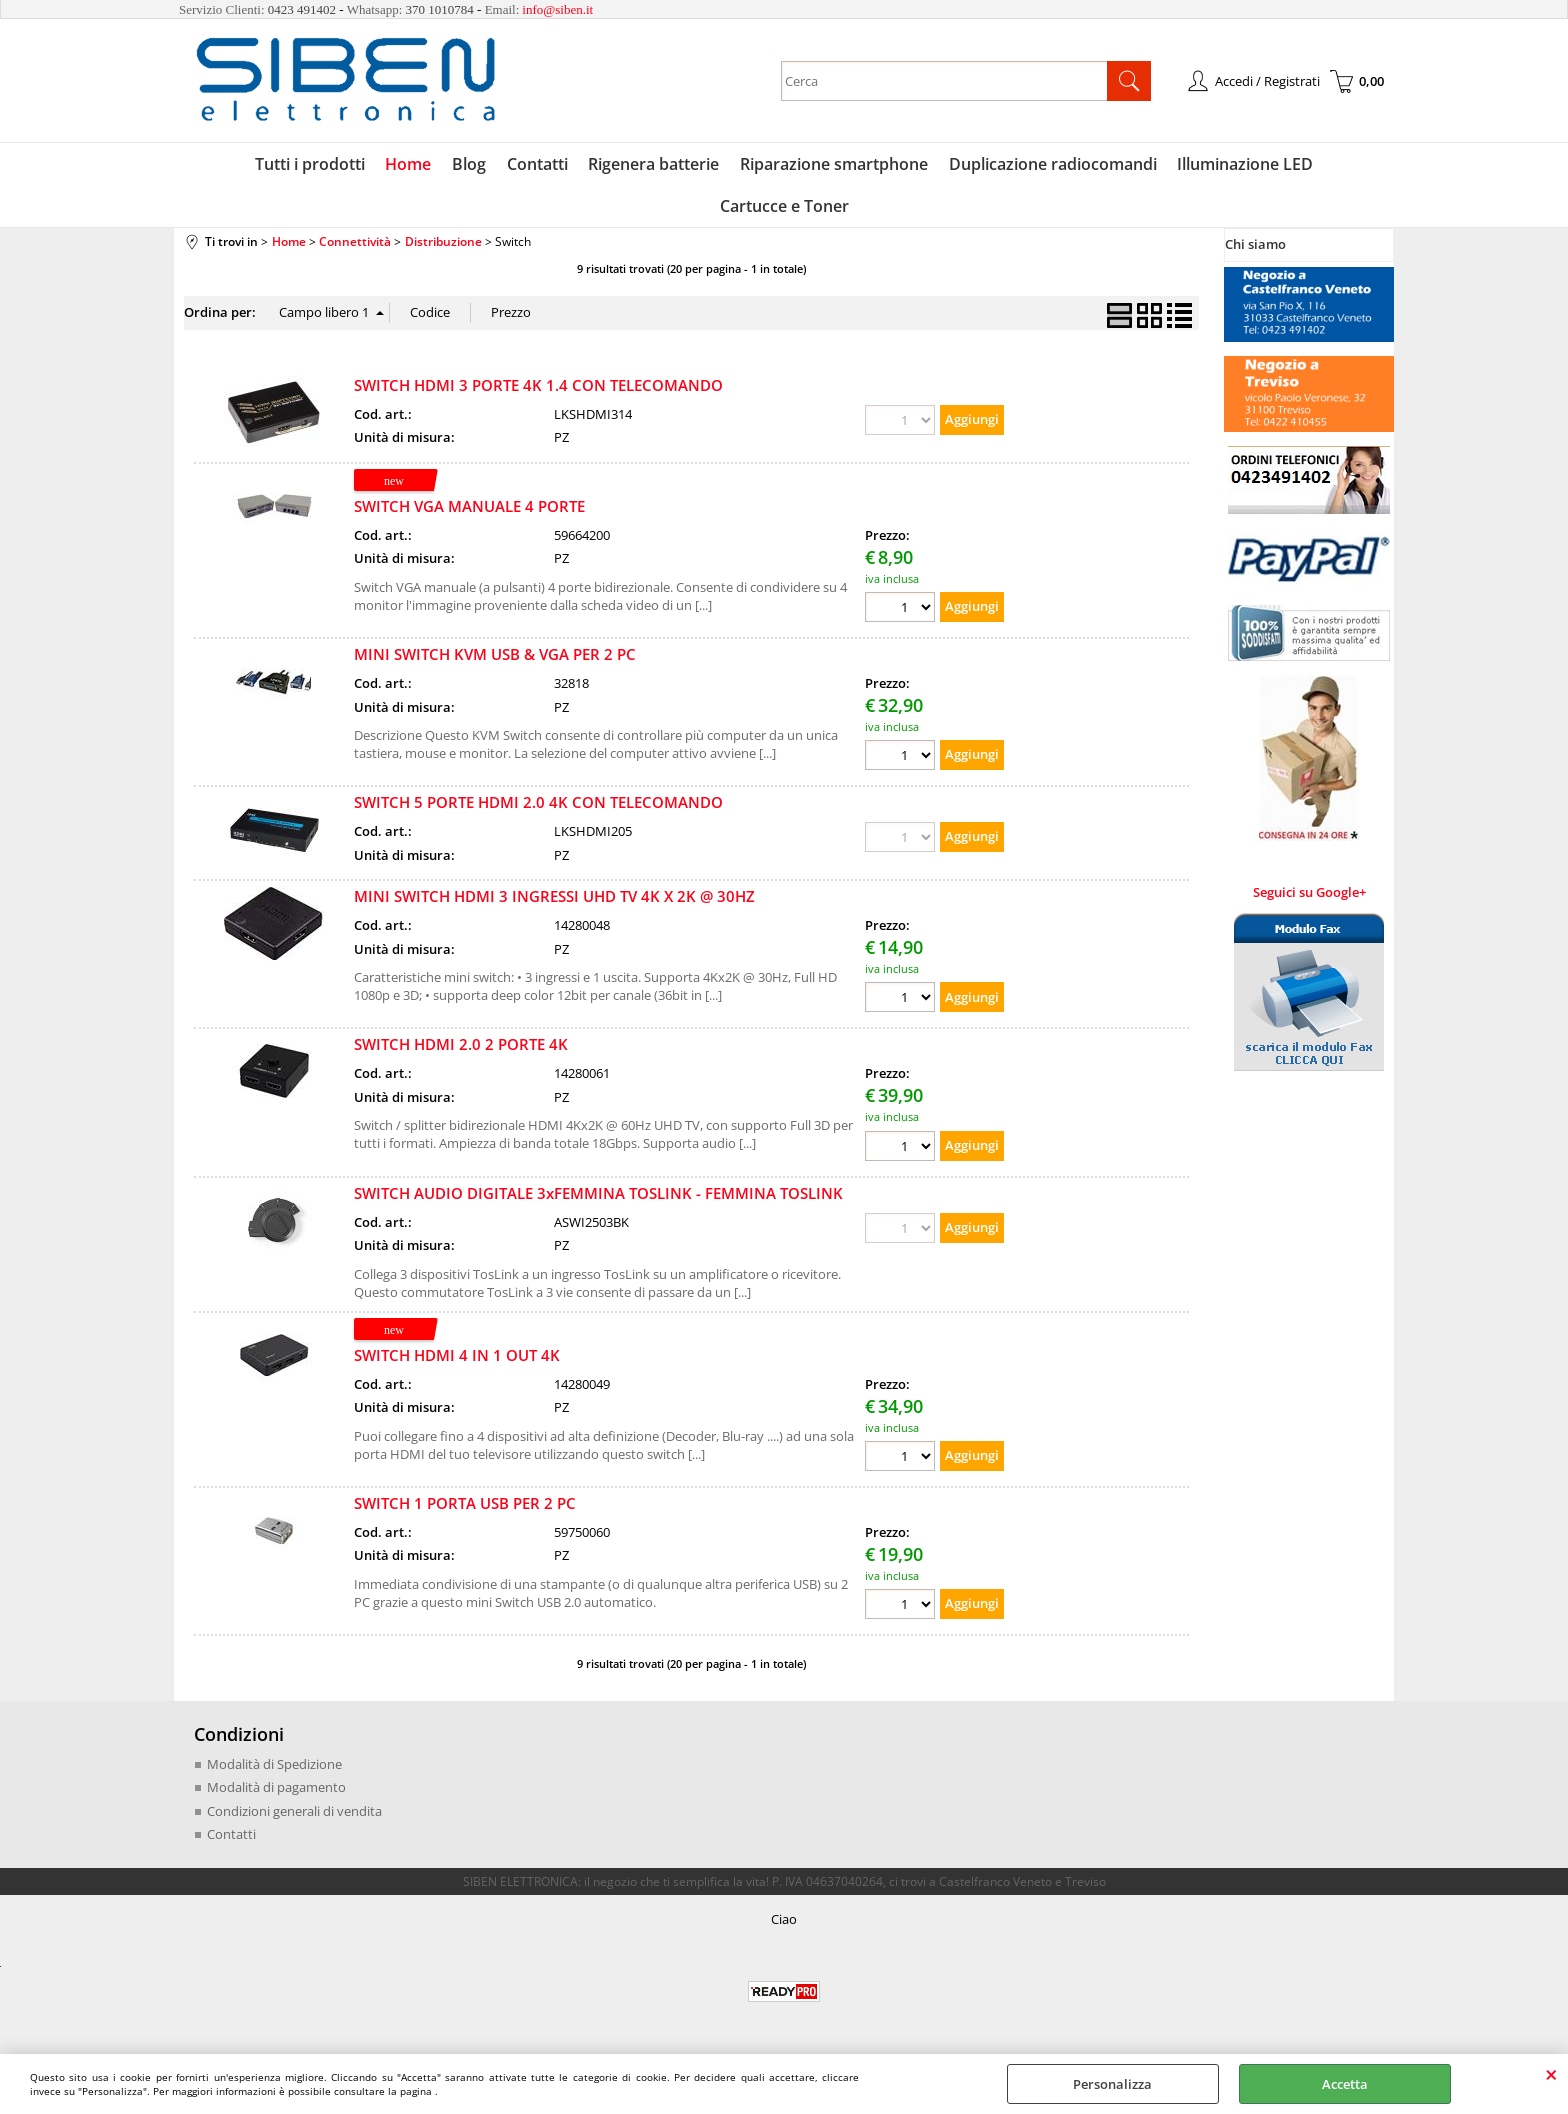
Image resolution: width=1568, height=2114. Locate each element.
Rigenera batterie (653, 164)
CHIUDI (1551, 2074)
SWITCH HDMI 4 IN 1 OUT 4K (457, 1357)
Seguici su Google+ (1309, 894)
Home (410, 164)
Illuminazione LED (1243, 164)
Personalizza (1112, 2084)
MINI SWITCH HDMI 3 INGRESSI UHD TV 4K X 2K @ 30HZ (554, 899)
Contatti (537, 164)
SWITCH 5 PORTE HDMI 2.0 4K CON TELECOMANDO (538, 805)
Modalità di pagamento (276, 1790)
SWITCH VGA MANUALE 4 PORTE (469, 509)
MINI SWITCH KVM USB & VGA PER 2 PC (495, 657)
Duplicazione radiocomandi (1051, 164)
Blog (470, 164)
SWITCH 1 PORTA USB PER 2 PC (465, 1506)
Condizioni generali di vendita (294, 1814)
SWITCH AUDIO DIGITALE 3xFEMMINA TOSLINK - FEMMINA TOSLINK (598, 1195)
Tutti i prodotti (312, 164)
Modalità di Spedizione (274, 1767)
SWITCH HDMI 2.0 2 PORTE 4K (461, 1047)
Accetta (1345, 2084)
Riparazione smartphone (833, 164)
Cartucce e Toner (784, 208)
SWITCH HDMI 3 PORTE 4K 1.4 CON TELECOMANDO (538, 388)
